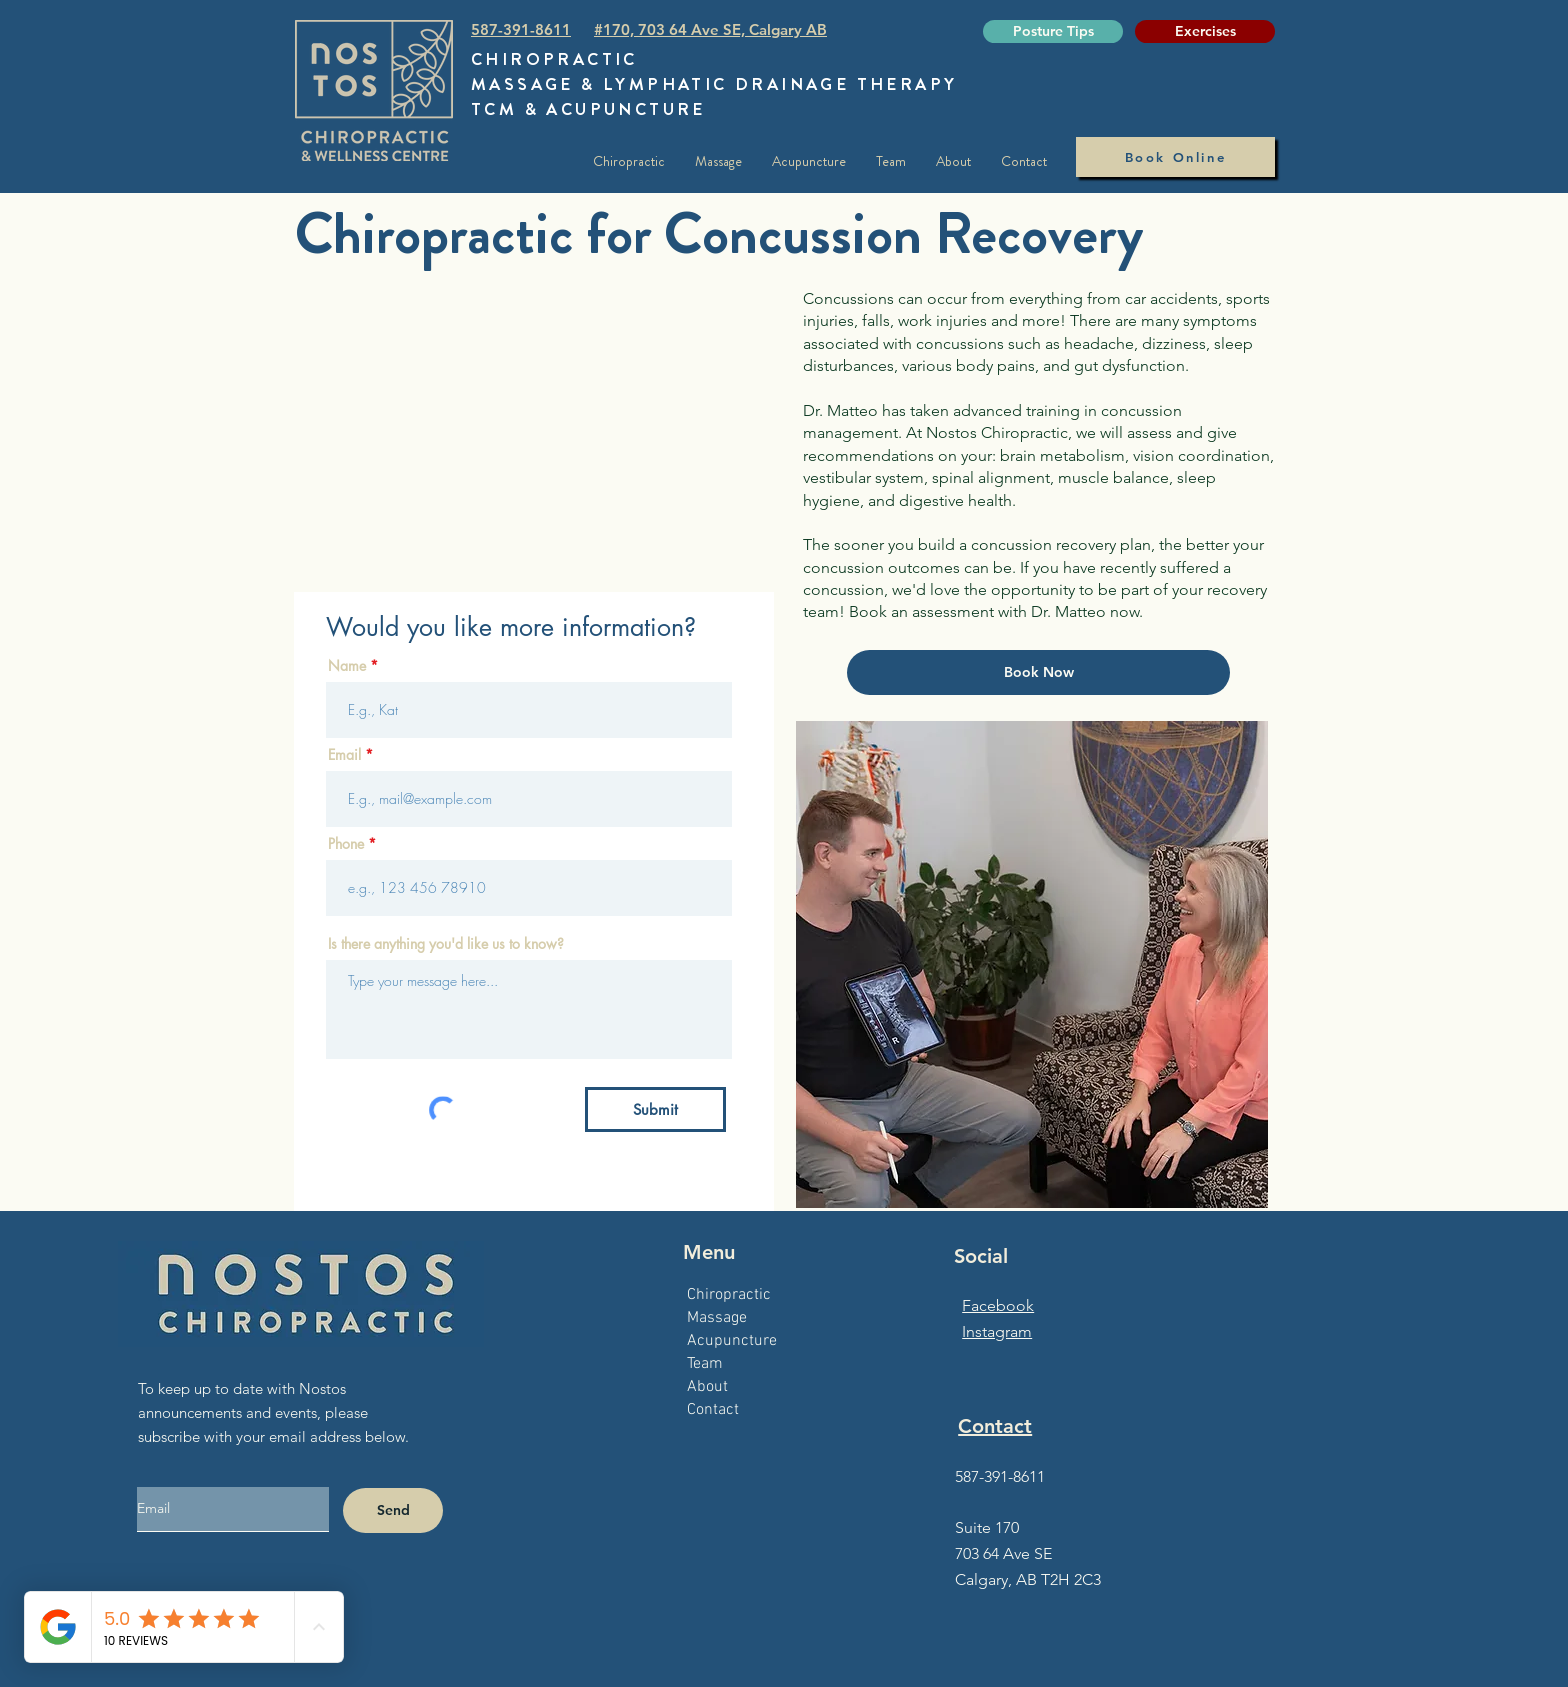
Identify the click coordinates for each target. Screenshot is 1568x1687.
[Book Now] (1038, 672)
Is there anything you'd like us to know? (446, 944)
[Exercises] (1205, 31)
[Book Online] (1175, 157)
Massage (717, 1318)
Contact (713, 1410)
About (707, 1387)
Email (344, 755)
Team (705, 1364)
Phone (346, 844)
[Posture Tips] (1053, 31)
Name (347, 666)
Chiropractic (729, 1295)
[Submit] (655, 1109)
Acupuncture (732, 1341)
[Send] (393, 1510)
